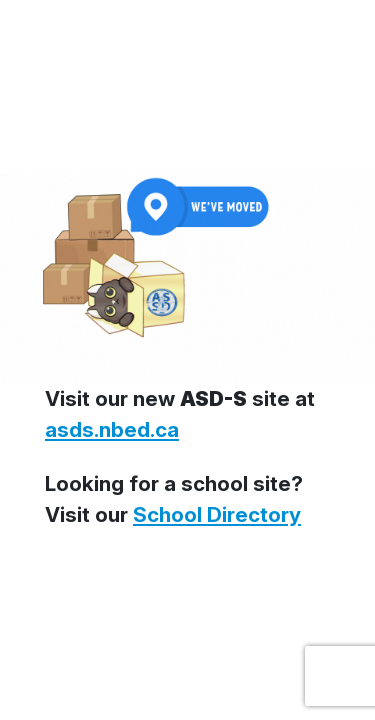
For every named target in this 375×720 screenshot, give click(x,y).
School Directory (217, 514)
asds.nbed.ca (112, 429)
